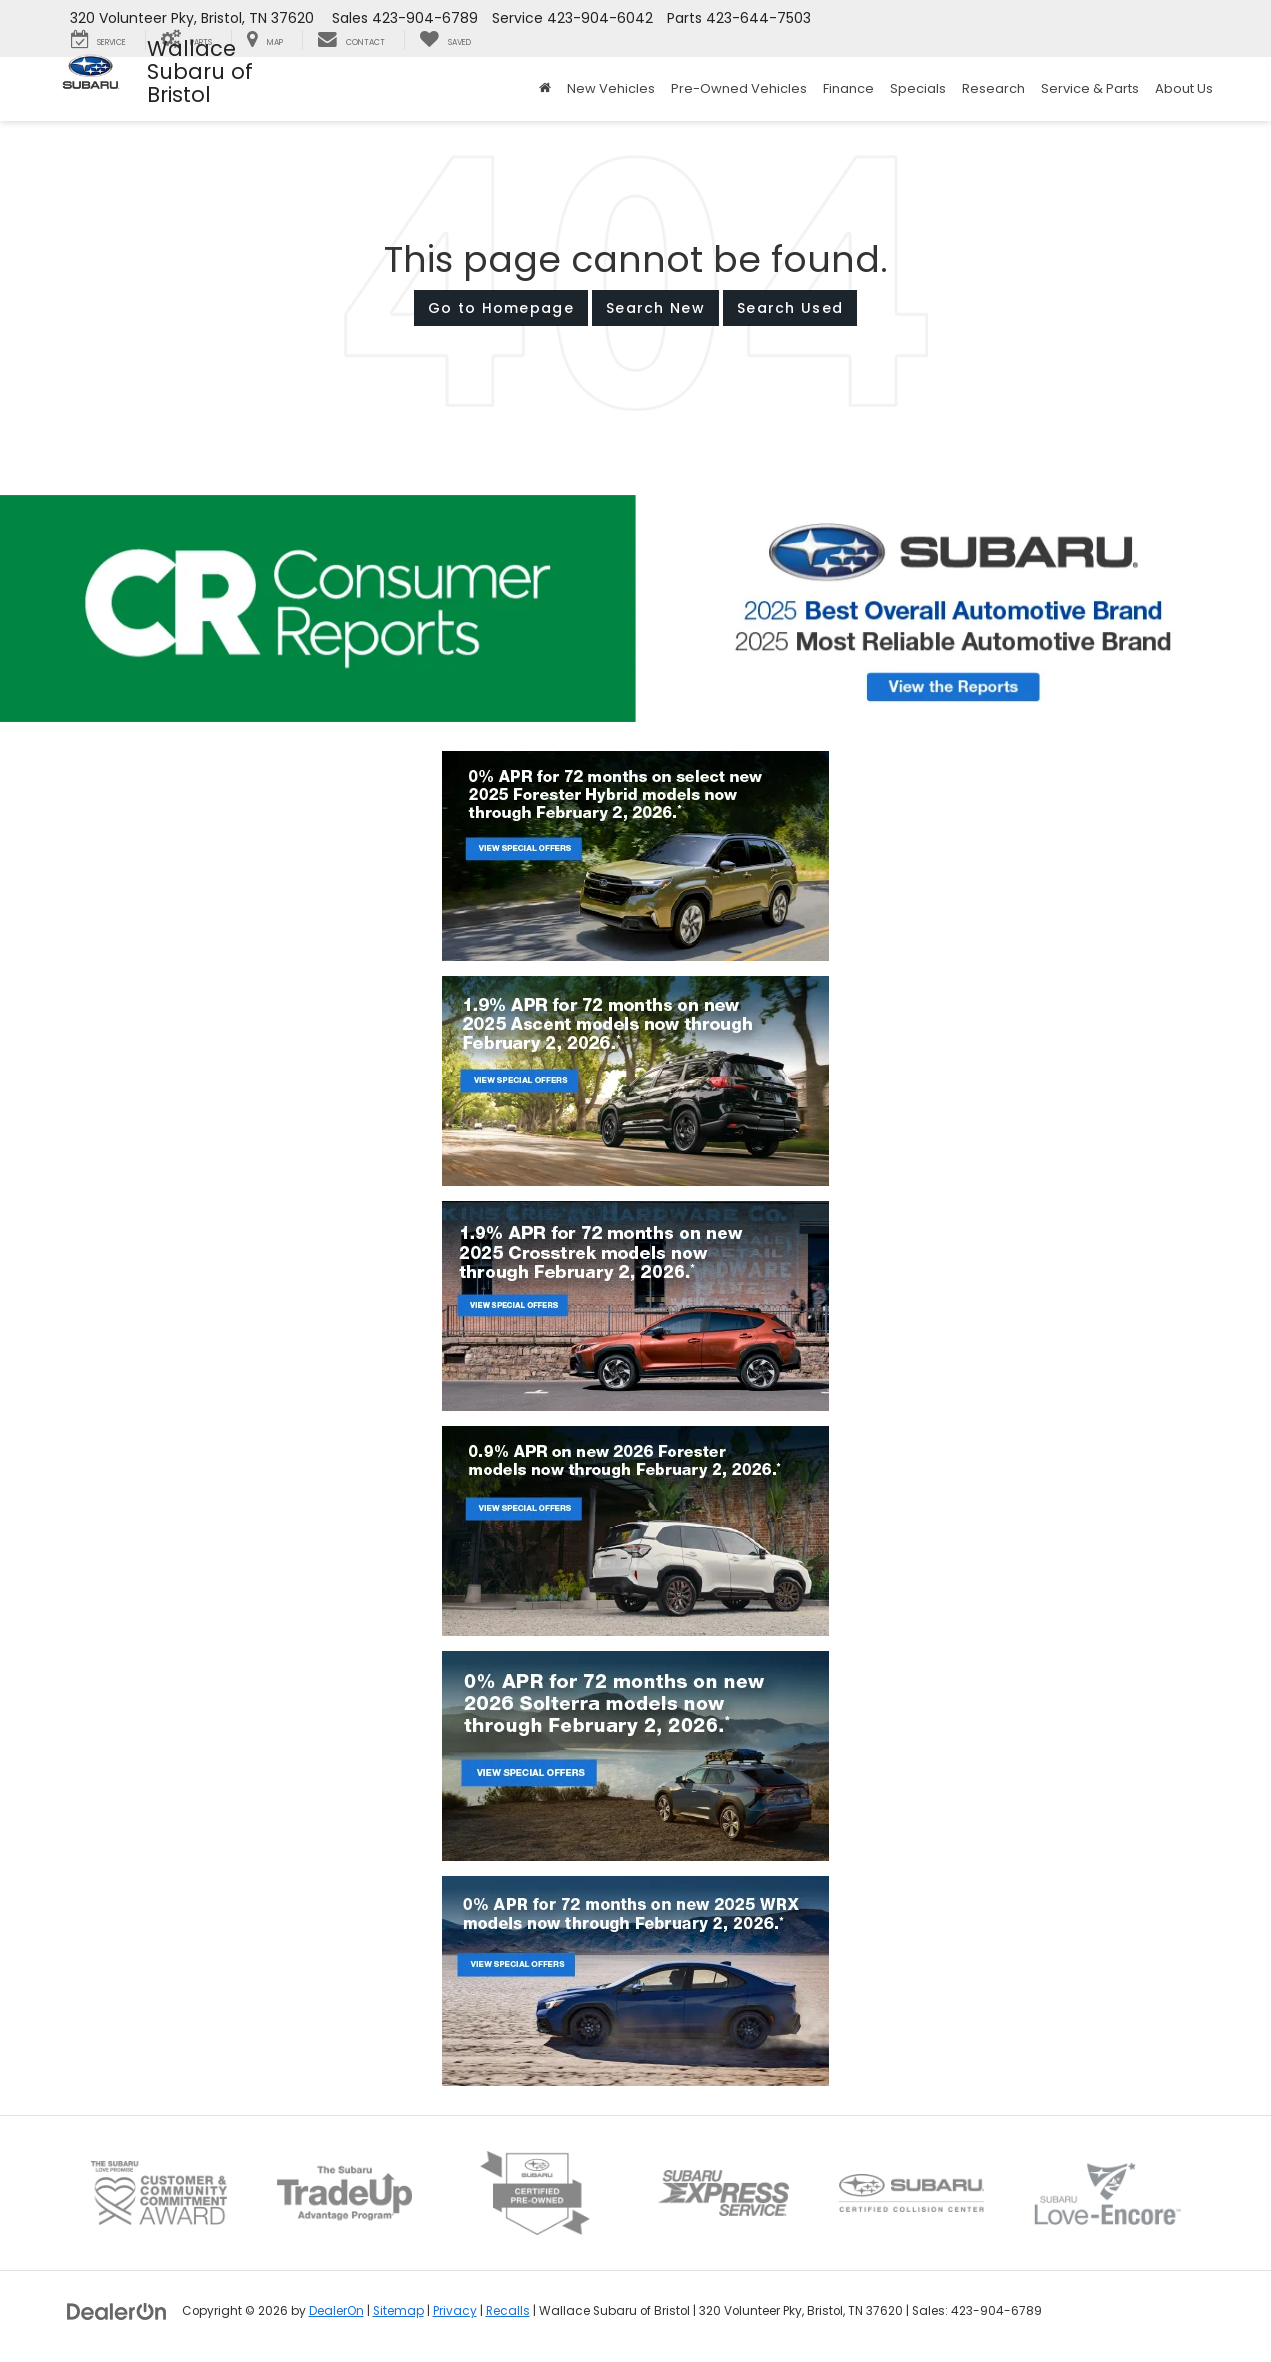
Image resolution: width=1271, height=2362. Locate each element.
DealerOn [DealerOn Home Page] (336, 2311)
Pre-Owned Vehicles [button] (739, 88)
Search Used (790, 308)
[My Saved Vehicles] (445, 40)
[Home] (545, 89)
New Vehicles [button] (611, 88)
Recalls (508, 2311)
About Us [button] (1184, 88)
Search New (655, 308)
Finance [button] (848, 88)
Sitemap (398, 2311)
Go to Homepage (501, 308)
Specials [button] (918, 88)
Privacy (455, 2311)
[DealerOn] (117, 2310)
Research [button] (993, 88)
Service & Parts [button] (1090, 88)
